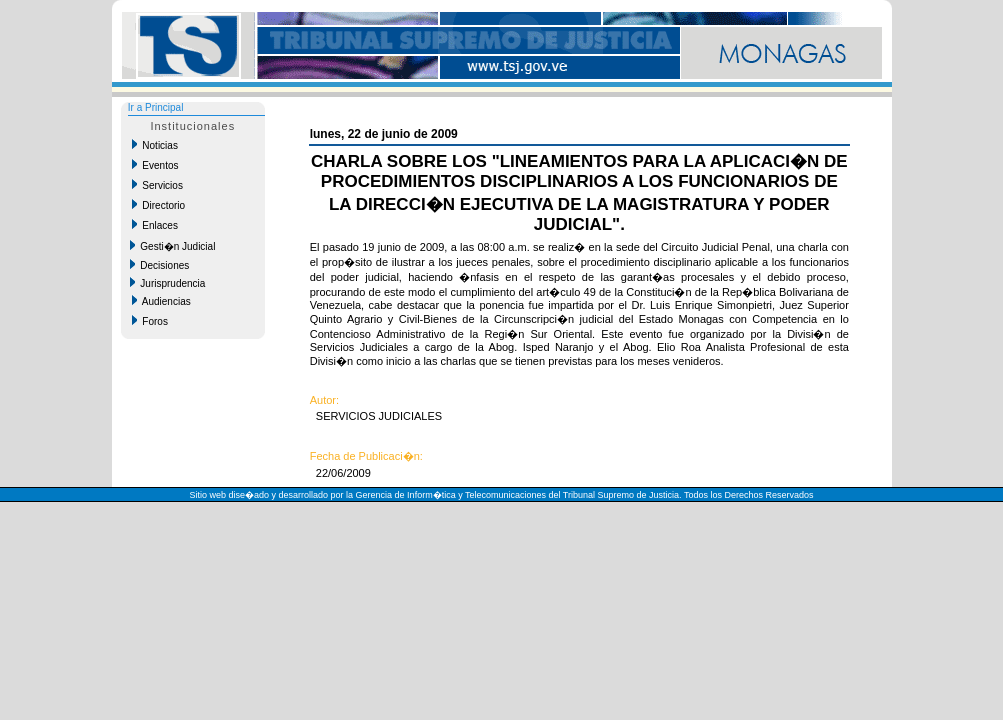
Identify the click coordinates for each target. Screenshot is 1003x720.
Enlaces (155, 225)
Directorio (158, 205)
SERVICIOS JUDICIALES (376, 416)
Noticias (155, 145)
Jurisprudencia (168, 283)
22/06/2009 (340, 473)
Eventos (155, 165)
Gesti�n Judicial (173, 246)
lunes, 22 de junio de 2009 (384, 134)
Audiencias (161, 301)
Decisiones (159, 265)
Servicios (157, 185)
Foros (150, 321)
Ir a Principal (156, 107)
